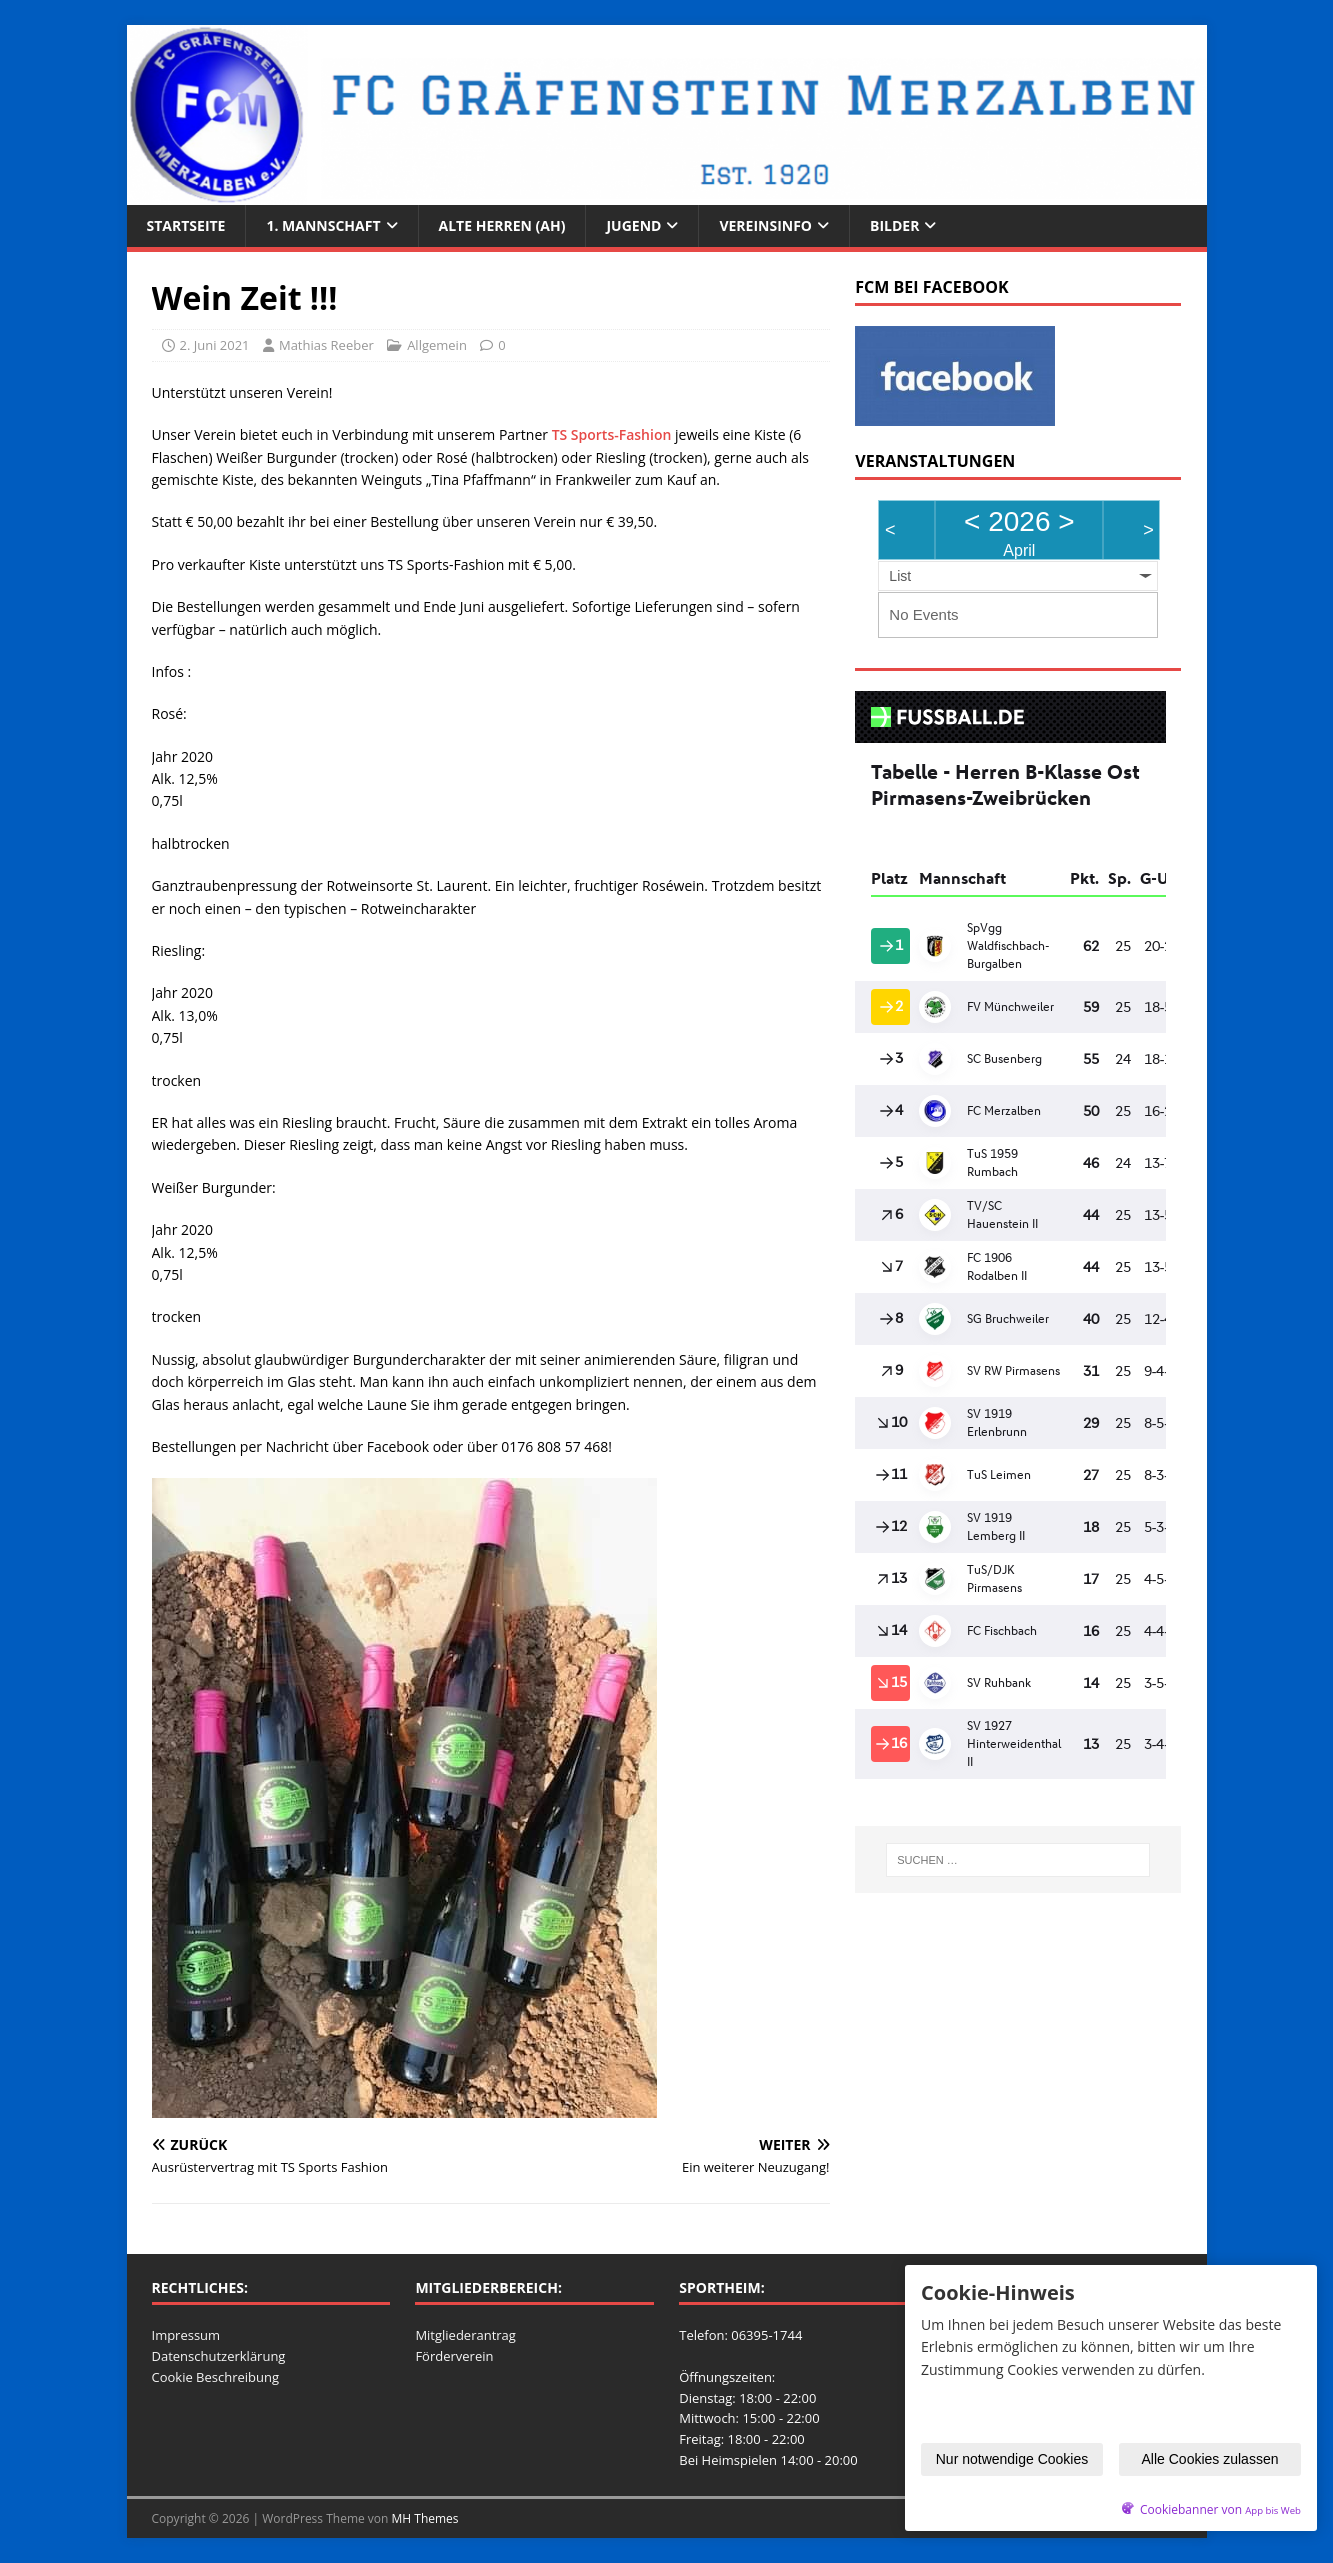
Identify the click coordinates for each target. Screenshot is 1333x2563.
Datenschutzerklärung (219, 2356)
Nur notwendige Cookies (1012, 2459)
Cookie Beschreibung (216, 2377)
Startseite (186, 225)
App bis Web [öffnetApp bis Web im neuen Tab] (1273, 2510)
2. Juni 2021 (215, 345)
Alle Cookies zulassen (1210, 2459)
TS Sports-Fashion (612, 434)
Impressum (186, 2335)
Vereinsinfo (765, 225)
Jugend (633, 225)
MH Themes (425, 2518)
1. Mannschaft (323, 225)
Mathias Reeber (326, 345)
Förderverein (454, 2356)
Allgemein (437, 345)
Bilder (894, 225)
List (900, 576)
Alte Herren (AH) (502, 225)
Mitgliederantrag (465, 2335)
